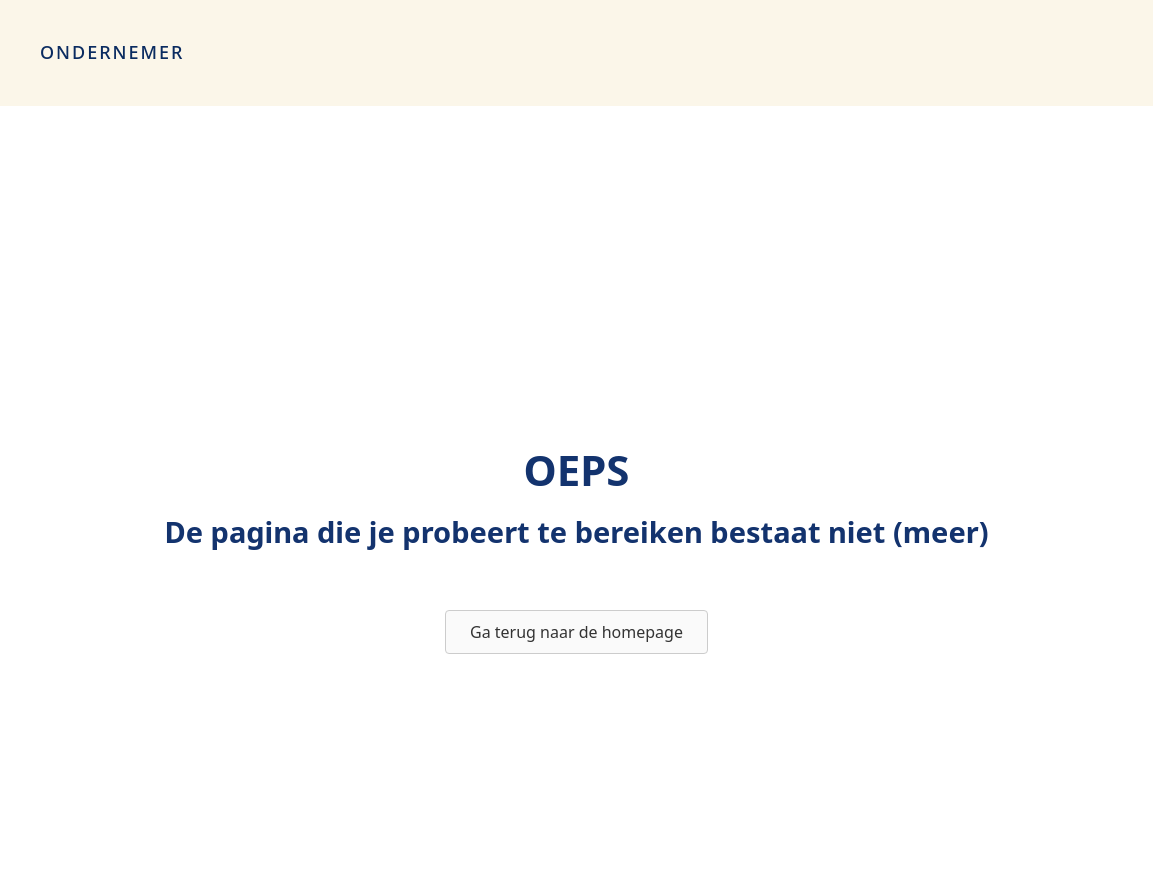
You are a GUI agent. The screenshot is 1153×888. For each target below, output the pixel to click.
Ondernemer (112, 52)
